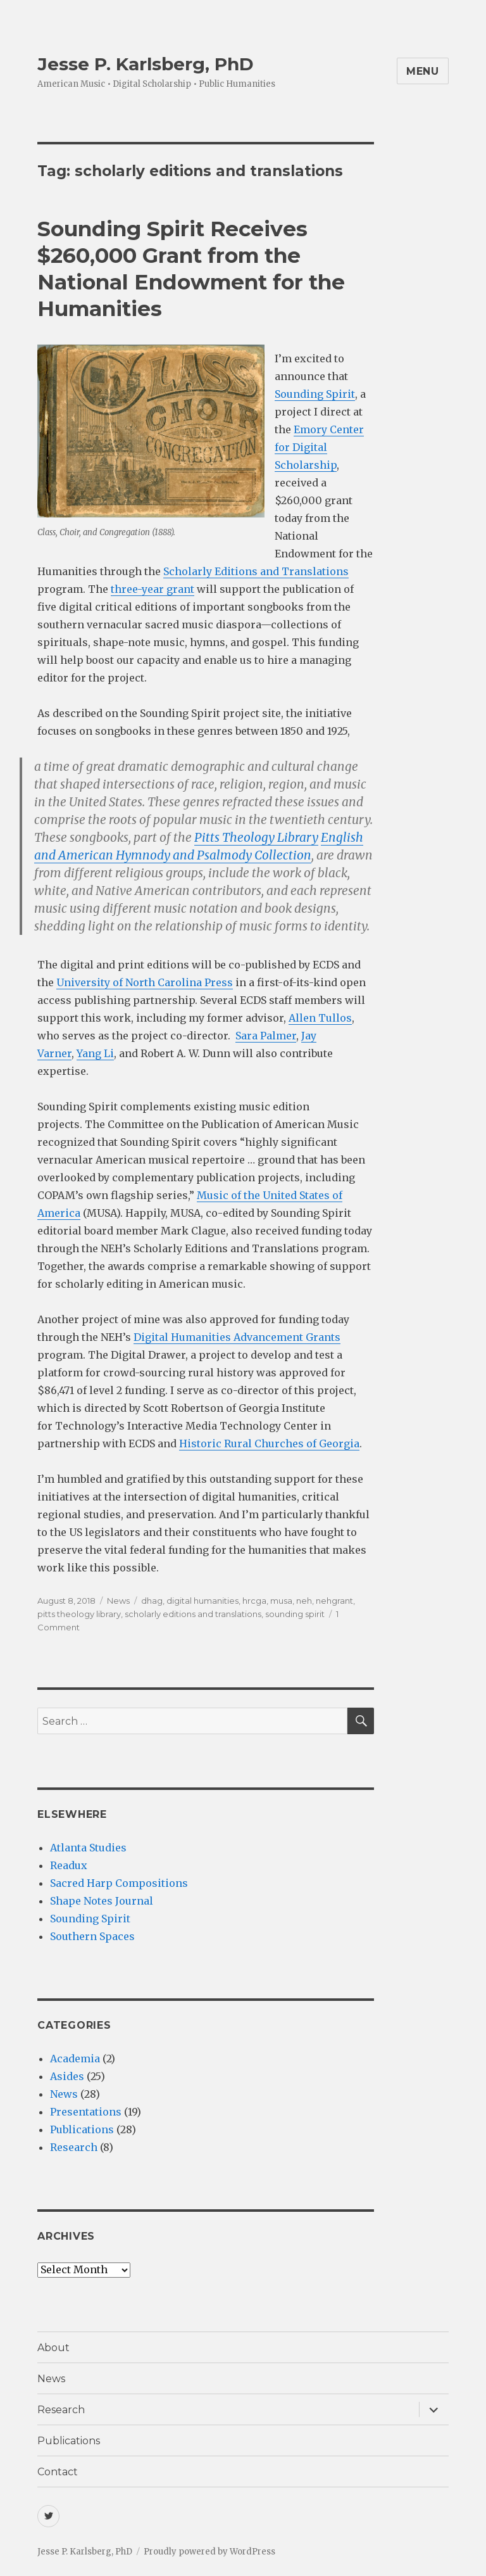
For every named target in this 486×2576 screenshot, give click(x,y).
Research (73, 2147)
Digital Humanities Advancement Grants (237, 1337)
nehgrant (334, 1601)
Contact (57, 2472)
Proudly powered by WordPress (209, 2551)
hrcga (254, 1601)
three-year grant (152, 589)
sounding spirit (295, 1614)
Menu (422, 71)
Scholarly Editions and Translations (256, 571)
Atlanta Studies (88, 1847)
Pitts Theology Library (256, 837)
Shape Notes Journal (101, 1900)
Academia (75, 2058)
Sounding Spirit (315, 394)
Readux (68, 1865)
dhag (152, 1601)
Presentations (86, 2111)
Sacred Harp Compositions (119, 1883)
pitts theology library (79, 1614)
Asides (67, 2076)
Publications (82, 2129)
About (53, 2348)
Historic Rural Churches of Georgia (269, 1443)
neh (304, 1601)
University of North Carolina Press (144, 982)
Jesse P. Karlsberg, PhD (145, 64)
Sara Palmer (265, 1035)
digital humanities (202, 1601)
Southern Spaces (92, 1936)
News (118, 1601)
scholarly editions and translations (193, 1614)
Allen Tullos (320, 1018)
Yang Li (95, 1053)
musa (281, 1601)
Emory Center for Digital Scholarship (319, 447)
